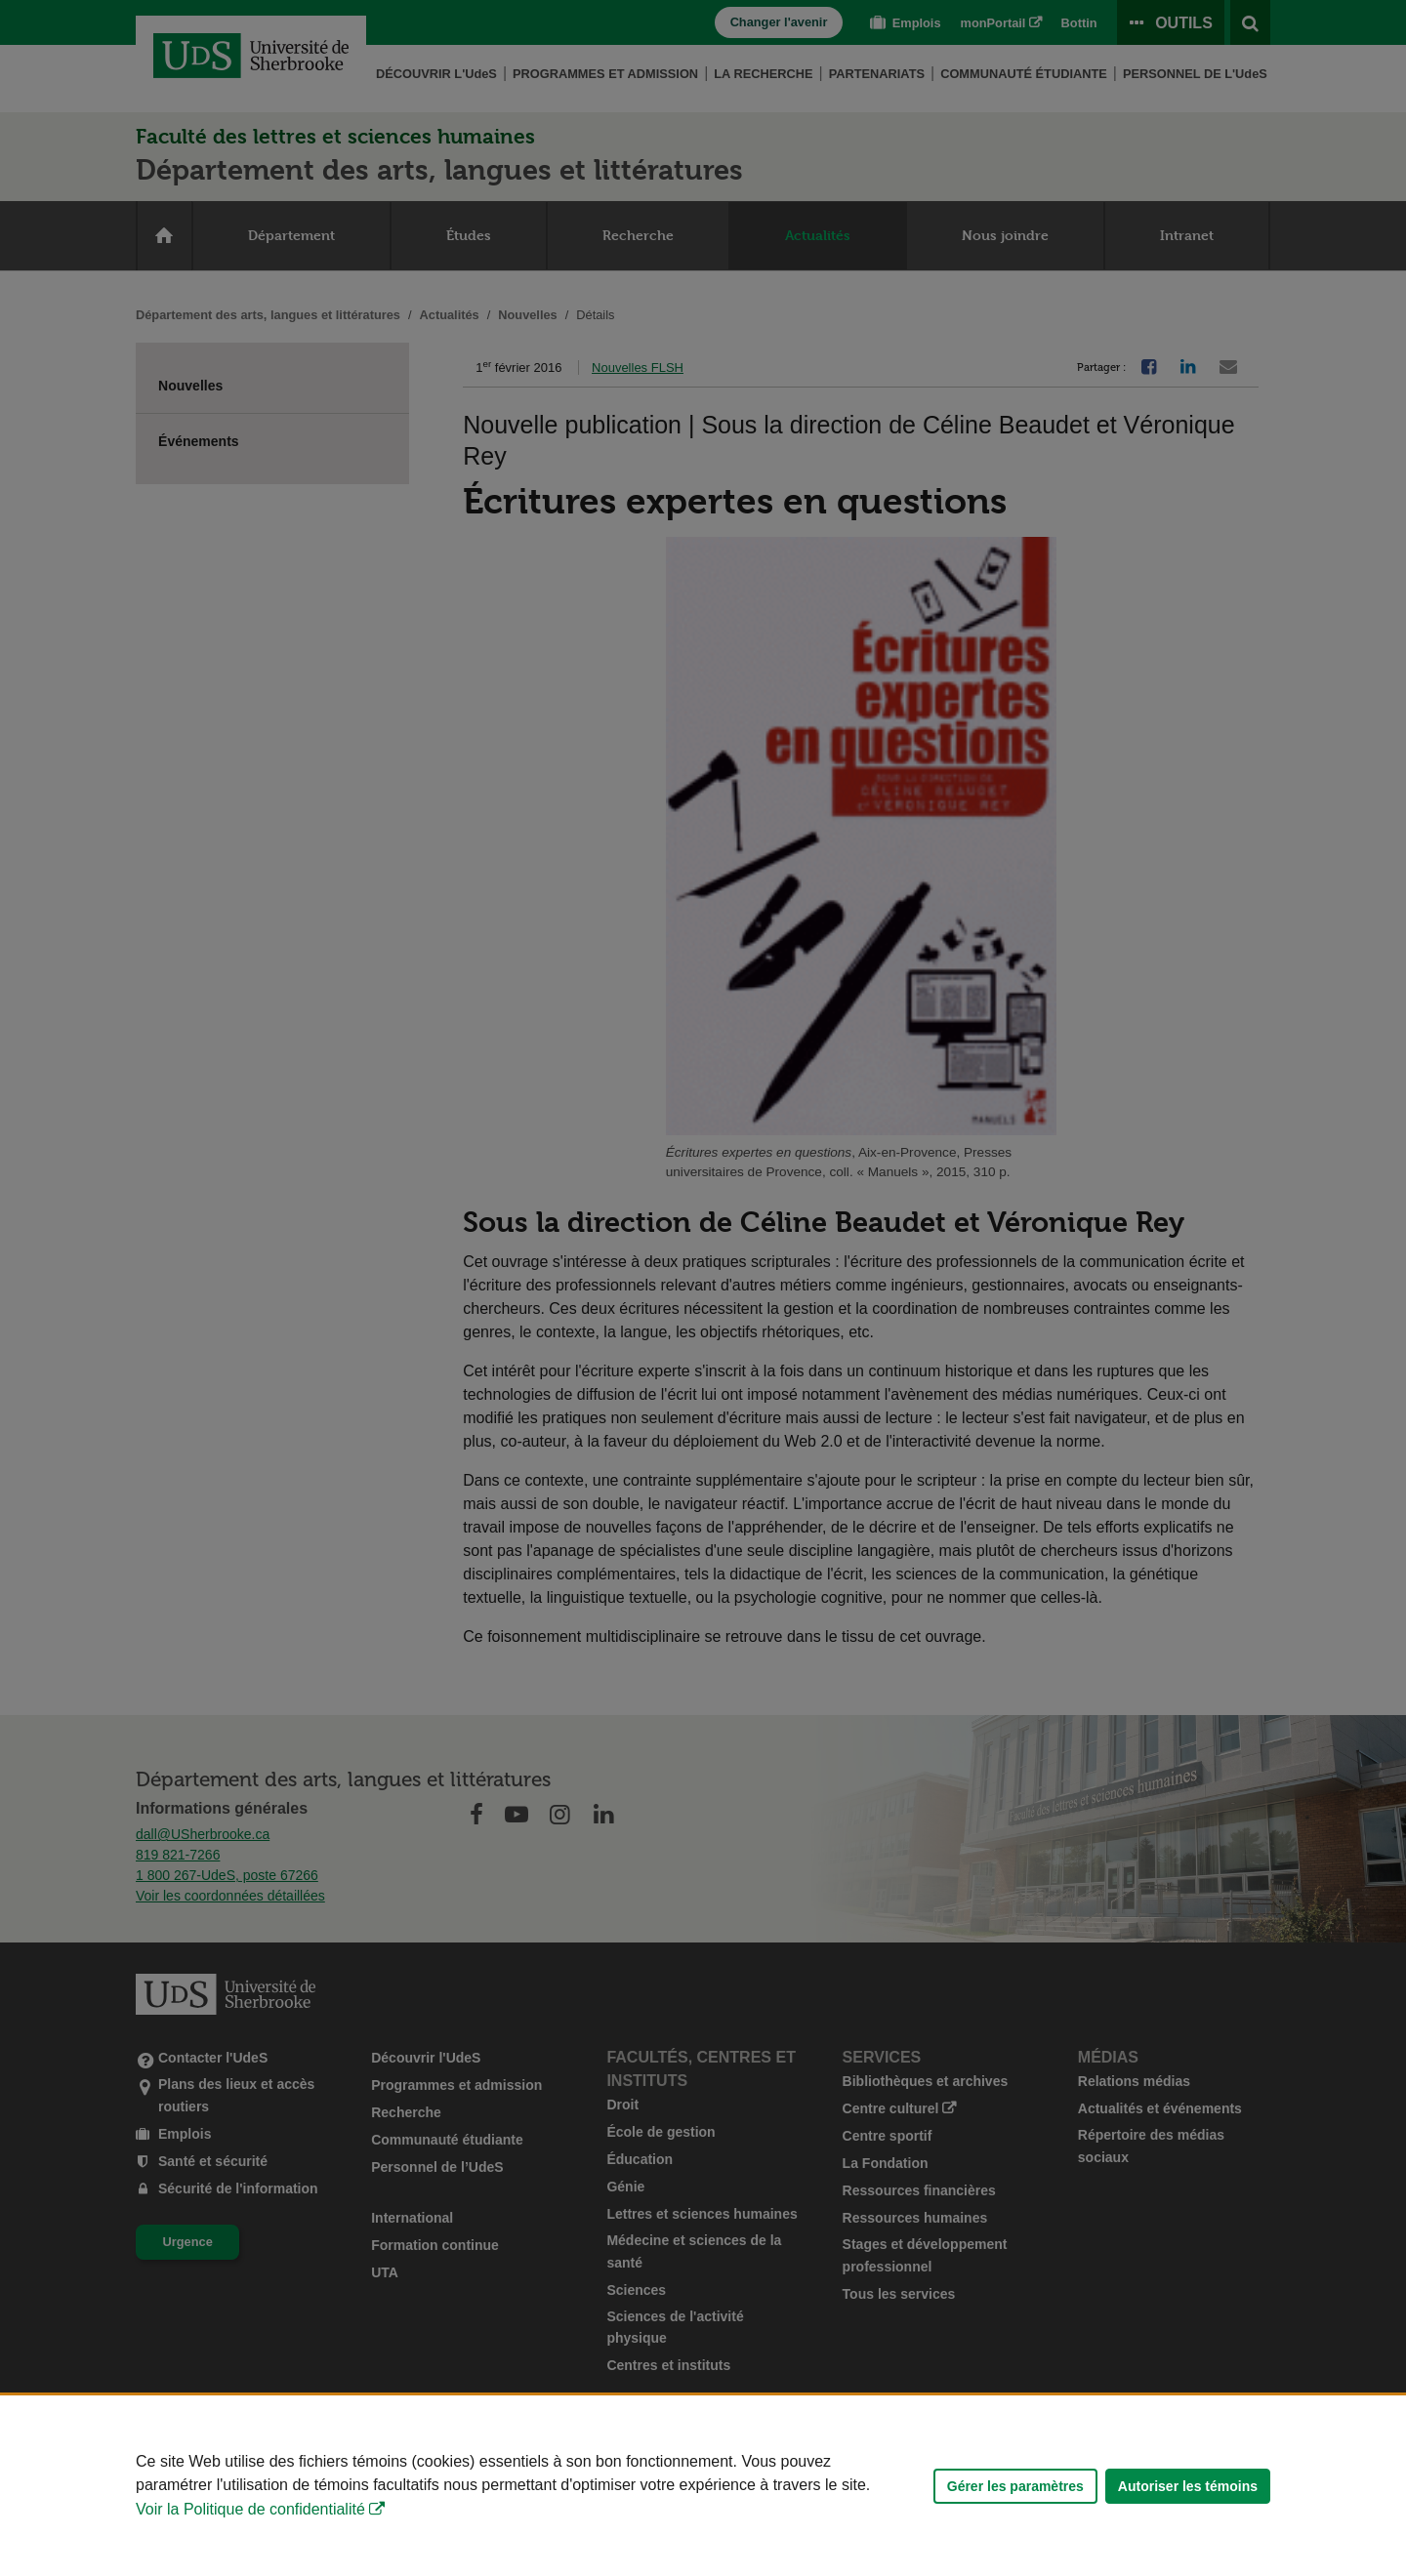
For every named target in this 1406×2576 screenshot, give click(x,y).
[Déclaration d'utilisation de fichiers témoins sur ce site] (703, 2485)
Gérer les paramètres (1015, 2486)
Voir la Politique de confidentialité (250, 2509)
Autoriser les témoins (1188, 2486)
